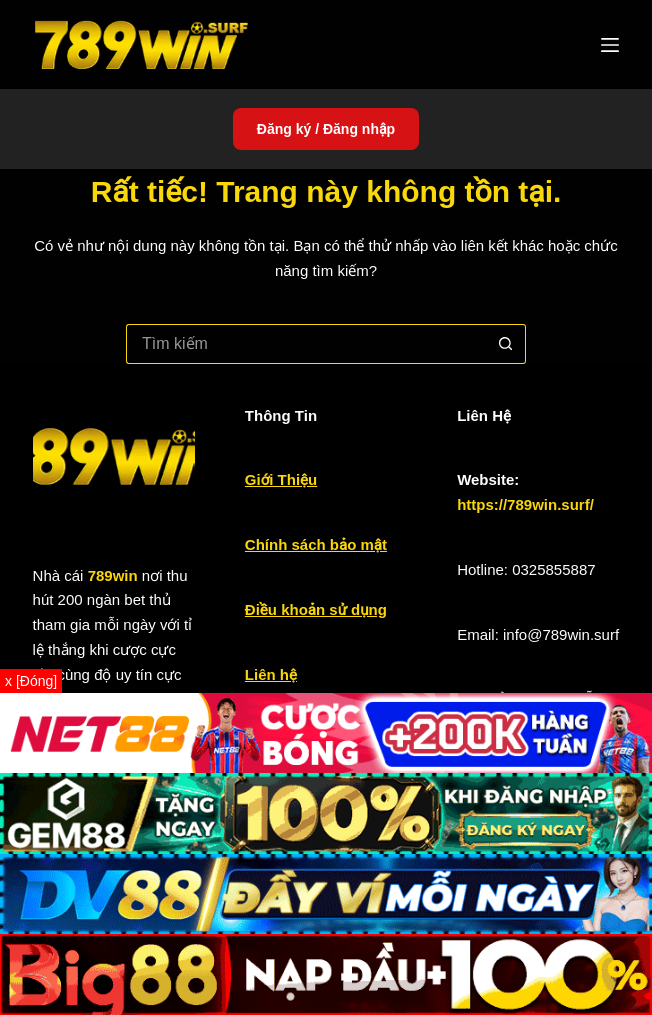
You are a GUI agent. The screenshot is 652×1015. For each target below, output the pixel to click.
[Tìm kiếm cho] (306, 344)
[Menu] (610, 45)
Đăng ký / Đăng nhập (326, 129)
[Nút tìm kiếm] (506, 344)
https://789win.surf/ (525, 504)
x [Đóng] (31, 681)
